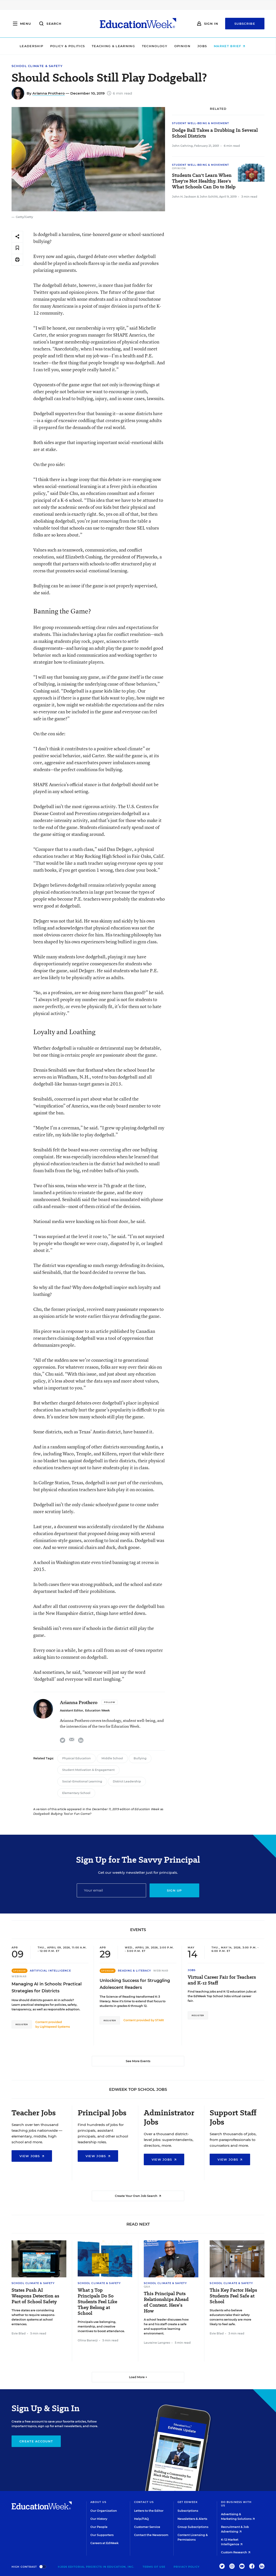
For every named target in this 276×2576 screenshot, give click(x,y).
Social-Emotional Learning (82, 1781)
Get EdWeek (188, 2502)
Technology (160, 46)
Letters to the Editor (148, 2510)
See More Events (138, 2061)
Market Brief (235, 46)
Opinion (188, 46)
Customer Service (147, 2527)
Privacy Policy (186, 2566)
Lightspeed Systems (55, 2026)
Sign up (174, 1890)
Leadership (37, 46)
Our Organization (103, 2510)
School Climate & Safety (37, 66)
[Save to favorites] (17, 248)
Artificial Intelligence (50, 1970)
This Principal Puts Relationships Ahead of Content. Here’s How (166, 2302)
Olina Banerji (88, 2340)
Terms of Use (154, 2566)
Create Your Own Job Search (138, 2196)
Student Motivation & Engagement (88, 1770)
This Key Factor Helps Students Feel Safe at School (233, 2296)
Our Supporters (101, 2535)
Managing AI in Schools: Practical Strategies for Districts (47, 1987)
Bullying (140, 1758)
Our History (98, 2519)
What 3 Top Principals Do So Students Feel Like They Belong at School (97, 2301)
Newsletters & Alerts (192, 2519)
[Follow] (109, 1702)
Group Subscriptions (193, 2527)
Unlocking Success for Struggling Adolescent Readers (135, 1984)
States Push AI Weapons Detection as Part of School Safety (35, 2296)
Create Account (36, 2441)
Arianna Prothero (48, 93)
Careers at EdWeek (104, 2543)
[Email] (111, 1890)
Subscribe (244, 23)
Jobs (207, 46)
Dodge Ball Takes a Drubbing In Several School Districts (215, 133)
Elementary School (76, 1793)
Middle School (112, 1758)
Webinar (19, 1976)
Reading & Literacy (134, 1970)
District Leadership (127, 1781)
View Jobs (31, 2156)
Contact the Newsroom (151, 2535)
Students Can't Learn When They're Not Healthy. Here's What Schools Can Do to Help (204, 181)
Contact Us (144, 2502)
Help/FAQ (141, 2519)
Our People (98, 2527)
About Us (98, 2502)
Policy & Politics (73, 46)
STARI (159, 2020)
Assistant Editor (71, 1710)
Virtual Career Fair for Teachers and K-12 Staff (222, 1980)
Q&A (147, 2286)
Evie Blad (19, 2333)
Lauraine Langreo (157, 2342)
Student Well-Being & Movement (200, 123)
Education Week (97, 1710)
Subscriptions (188, 2510)
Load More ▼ (138, 2377)
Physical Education (76, 1758)
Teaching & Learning (119, 46)
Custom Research (235, 2552)
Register (21, 2024)
